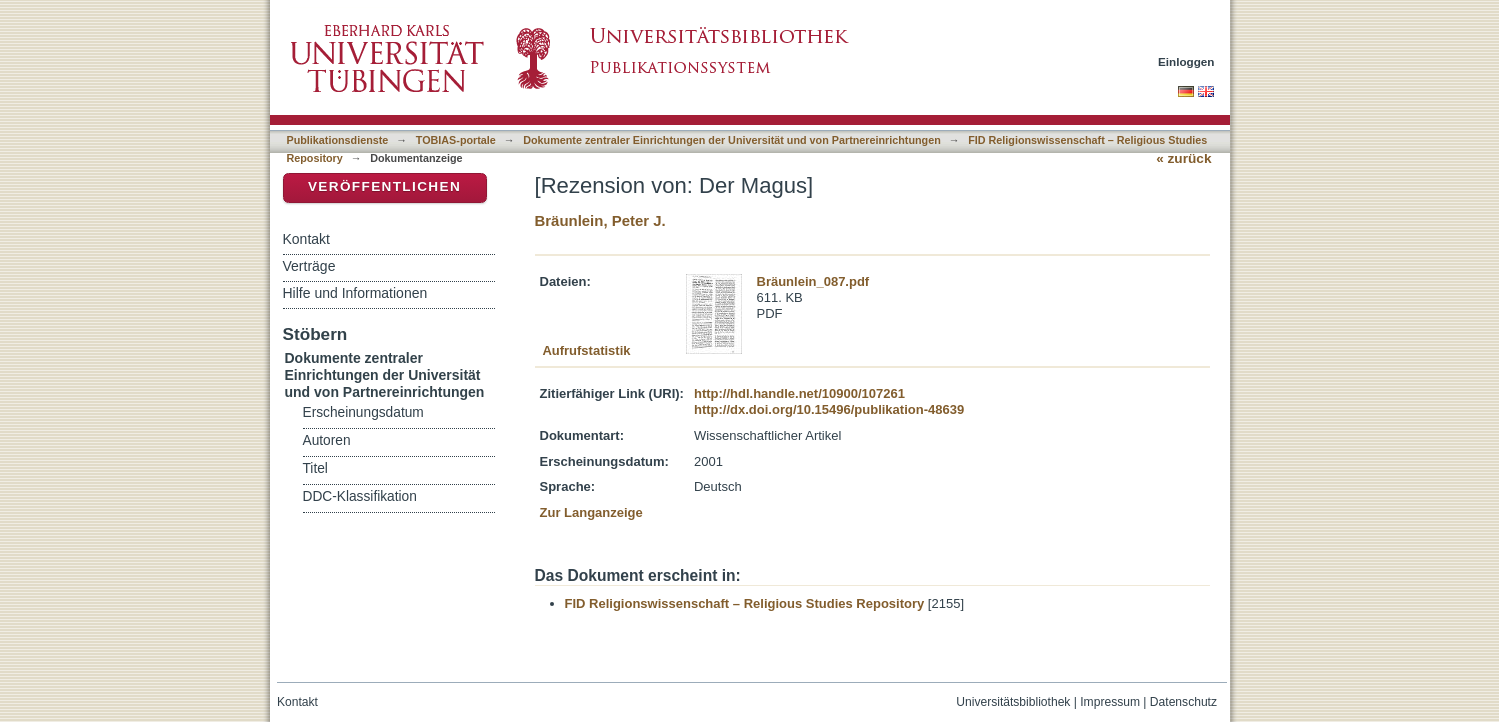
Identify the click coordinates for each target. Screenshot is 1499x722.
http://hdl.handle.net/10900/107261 (799, 393)
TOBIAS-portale (456, 140)
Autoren (327, 440)
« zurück (1183, 158)
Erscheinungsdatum (363, 412)
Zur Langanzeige (591, 512)
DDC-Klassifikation (360, 496)
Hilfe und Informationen (355, 293)
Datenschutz (1183, 702)
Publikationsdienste (338, 140)
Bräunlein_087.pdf (813, 281)
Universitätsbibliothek (1013, 702)
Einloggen (1186, 61)
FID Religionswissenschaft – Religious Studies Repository (745, 603)
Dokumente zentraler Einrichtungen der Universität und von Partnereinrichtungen (732, 140)
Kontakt (306, 239)
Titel (315, 468)
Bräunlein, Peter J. (600, 220)
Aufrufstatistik (586, 350)
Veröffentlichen (384, 186)
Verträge (309, 266)
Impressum (1110, 702)
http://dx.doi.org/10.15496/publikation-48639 (829, 409)
